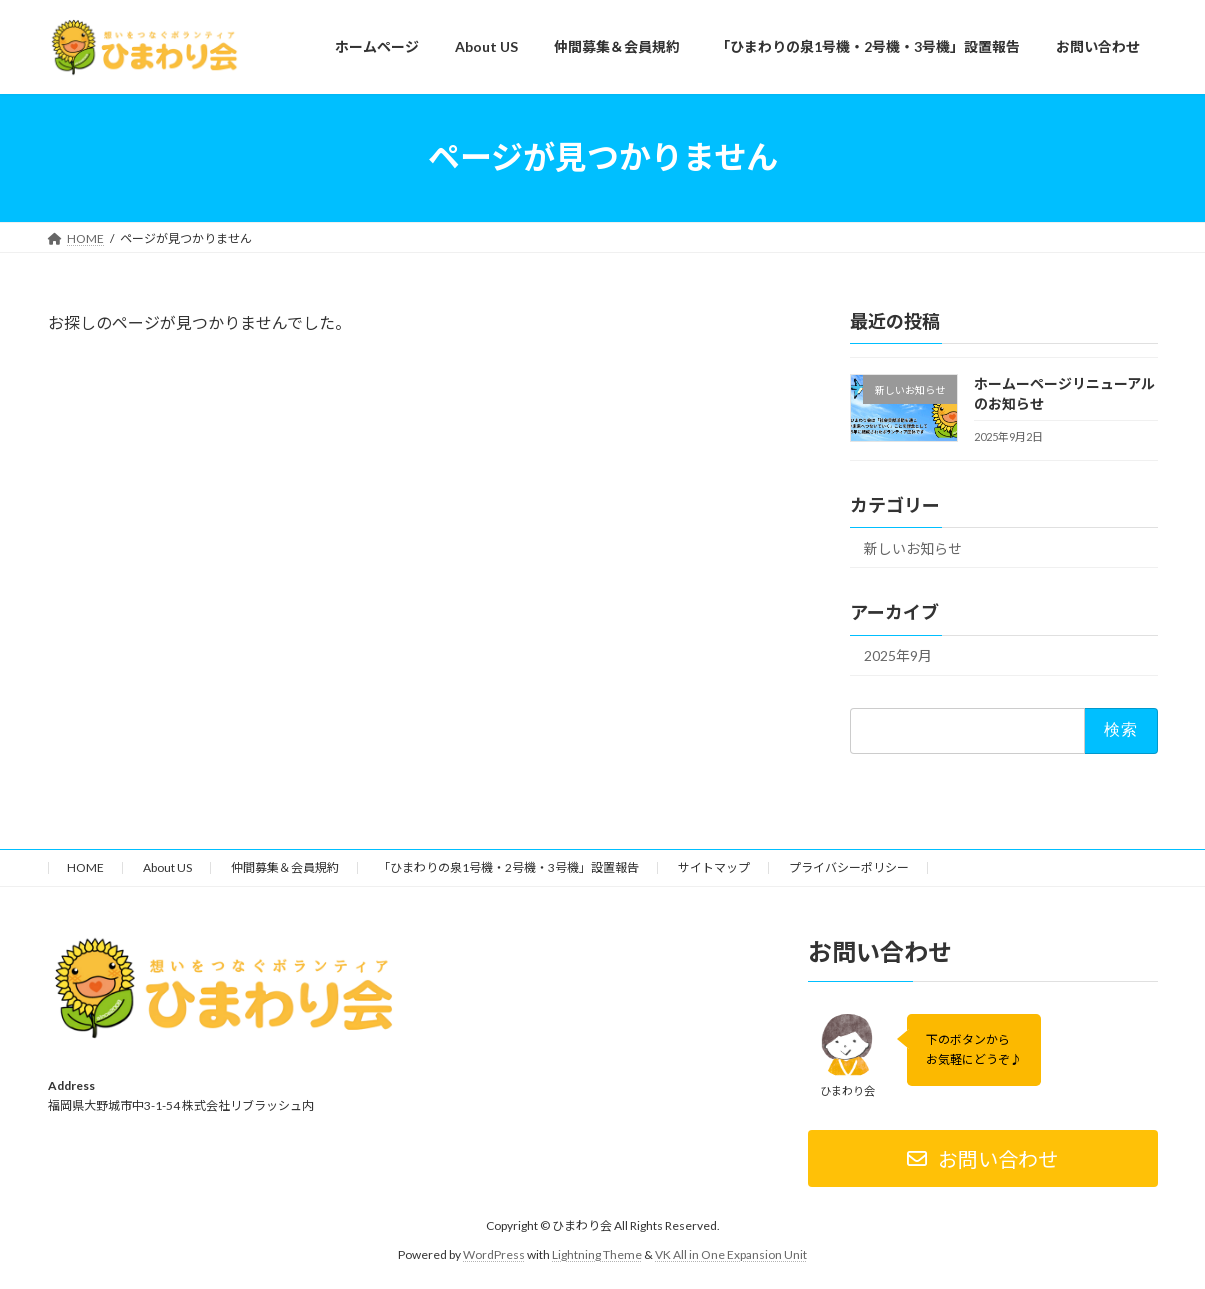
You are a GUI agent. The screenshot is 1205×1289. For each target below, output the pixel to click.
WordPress (494, 1254)
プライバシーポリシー (849, 867)
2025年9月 (898, 655)
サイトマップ (714, 867)
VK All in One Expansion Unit (731, 1254)
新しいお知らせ (913, 547)
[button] (983, 1159)
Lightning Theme (597, 1254)
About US (167, 867)
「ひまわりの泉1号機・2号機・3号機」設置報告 (508, 867)
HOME (85, 867)
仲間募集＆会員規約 (285, 867)
